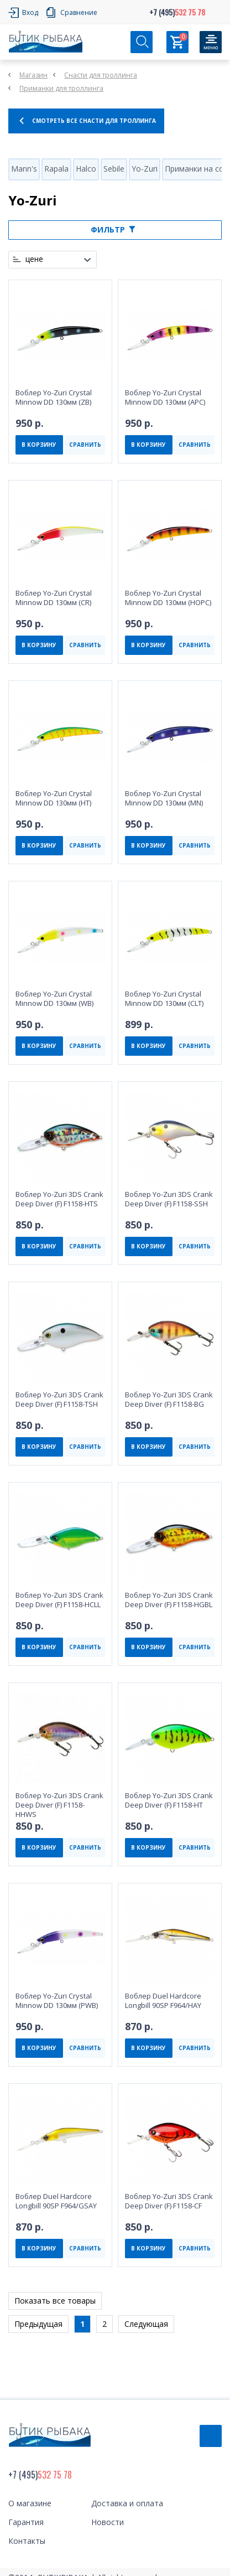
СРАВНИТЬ (85, 444)
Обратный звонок (211, 2436)
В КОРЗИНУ (39, 444)
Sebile (113, 168)
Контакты (26, 2541)
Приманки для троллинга (61, 88)
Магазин (33, 75)
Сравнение (78, 12)
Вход (30, 12)
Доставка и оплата (127, 2503)
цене (34, 259)
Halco (86, 168)
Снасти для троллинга (100, 75)
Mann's (24, 168)
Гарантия (26, 2522)
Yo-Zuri (145, 168)
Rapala (56, 168)
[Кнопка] (211, 42)
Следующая (146, 2324)
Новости (107, 2522)
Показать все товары (55, 2300)
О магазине (29, 2503)
